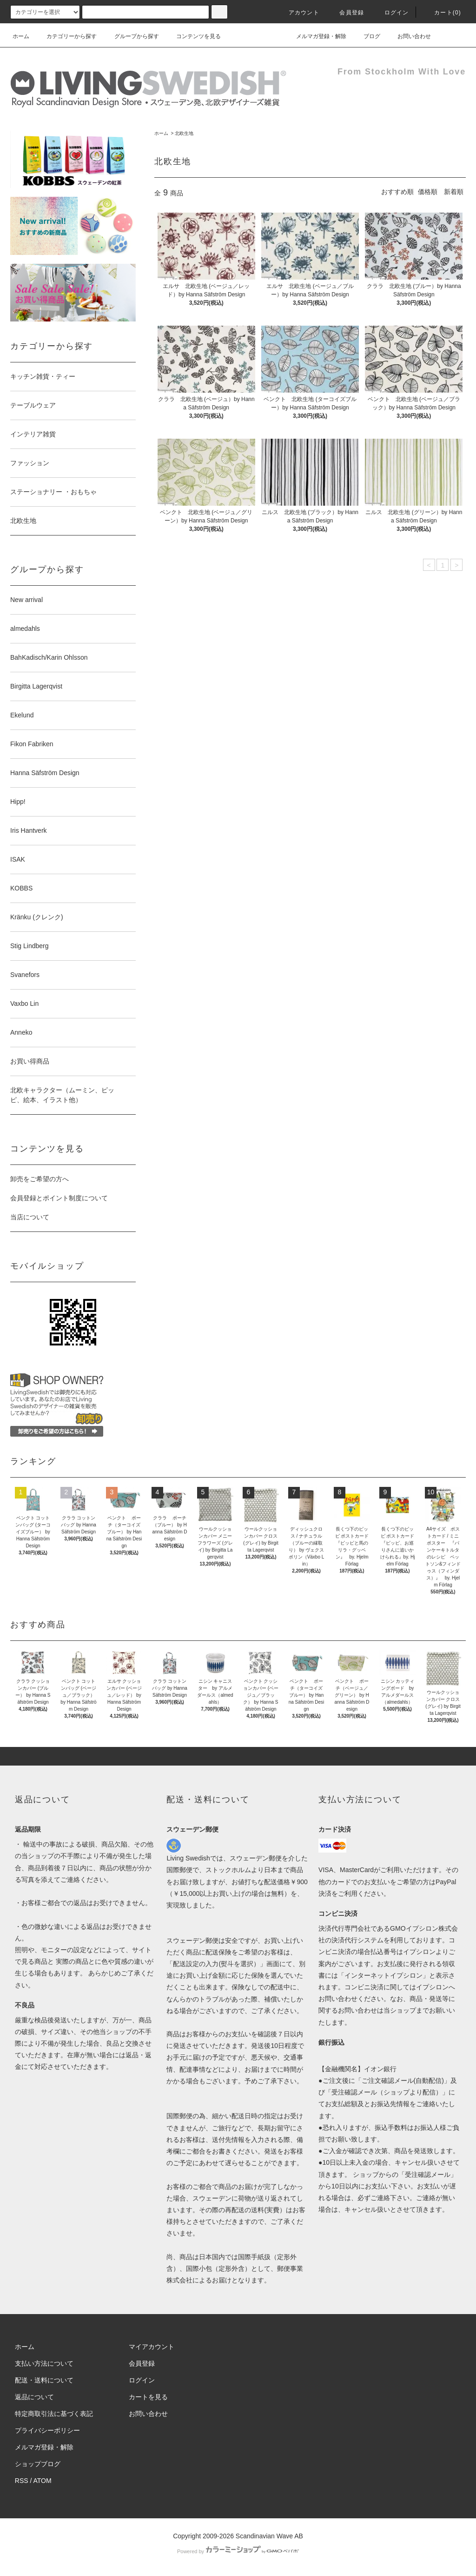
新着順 (453, 191)
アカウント (298, 12)
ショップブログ (37, 2464)
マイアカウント (151, 2346)
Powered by (238, 2551)
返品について (34, 2397)
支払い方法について (44, 2363)
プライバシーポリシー (47, 2430)
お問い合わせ (408, 36)
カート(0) (442, 12)
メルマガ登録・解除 (315, 36)
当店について (29, 1217)
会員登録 (346, 12)
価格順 (427, 191)
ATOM (42, 2480)
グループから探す (131, 36)
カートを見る (148, 2397)
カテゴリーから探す (66, 36)
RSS (21, 2480)
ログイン (391, 12)
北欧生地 (184, 133)
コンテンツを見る (193, 36)
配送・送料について (44, 2380)
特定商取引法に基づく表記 (54, 2413)
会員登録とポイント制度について (59, 1198)
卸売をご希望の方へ (39, 1179)
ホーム (21, 36)
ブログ (366, 36)
